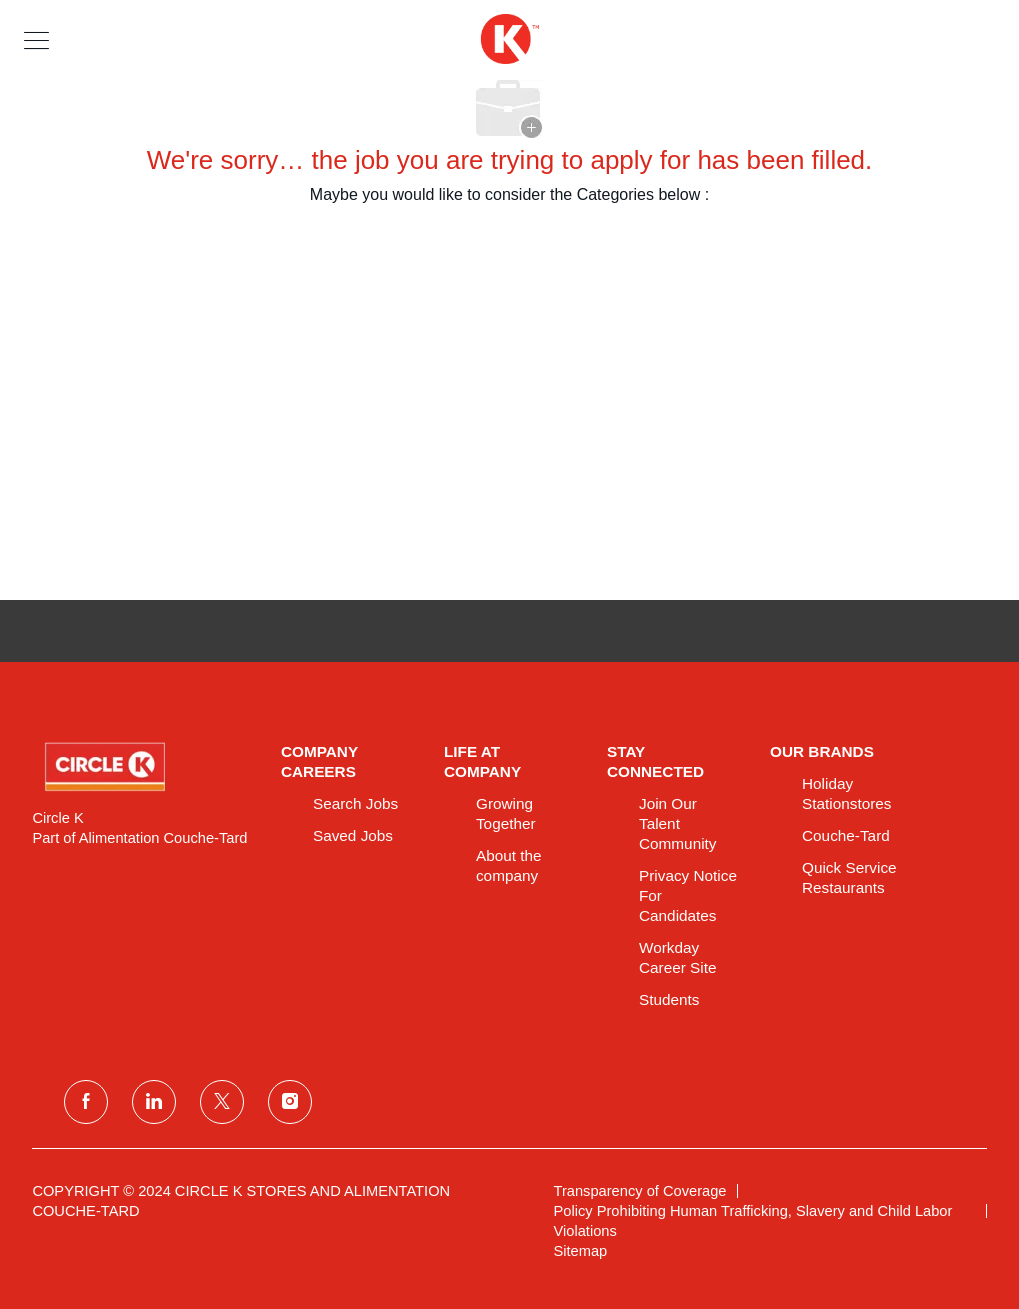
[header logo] (509, 39)
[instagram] (290, 1102)
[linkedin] (154, 1102)
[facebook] (86, 1102)
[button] (36, 39)
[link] (142, 767)
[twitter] (222, 1102)
